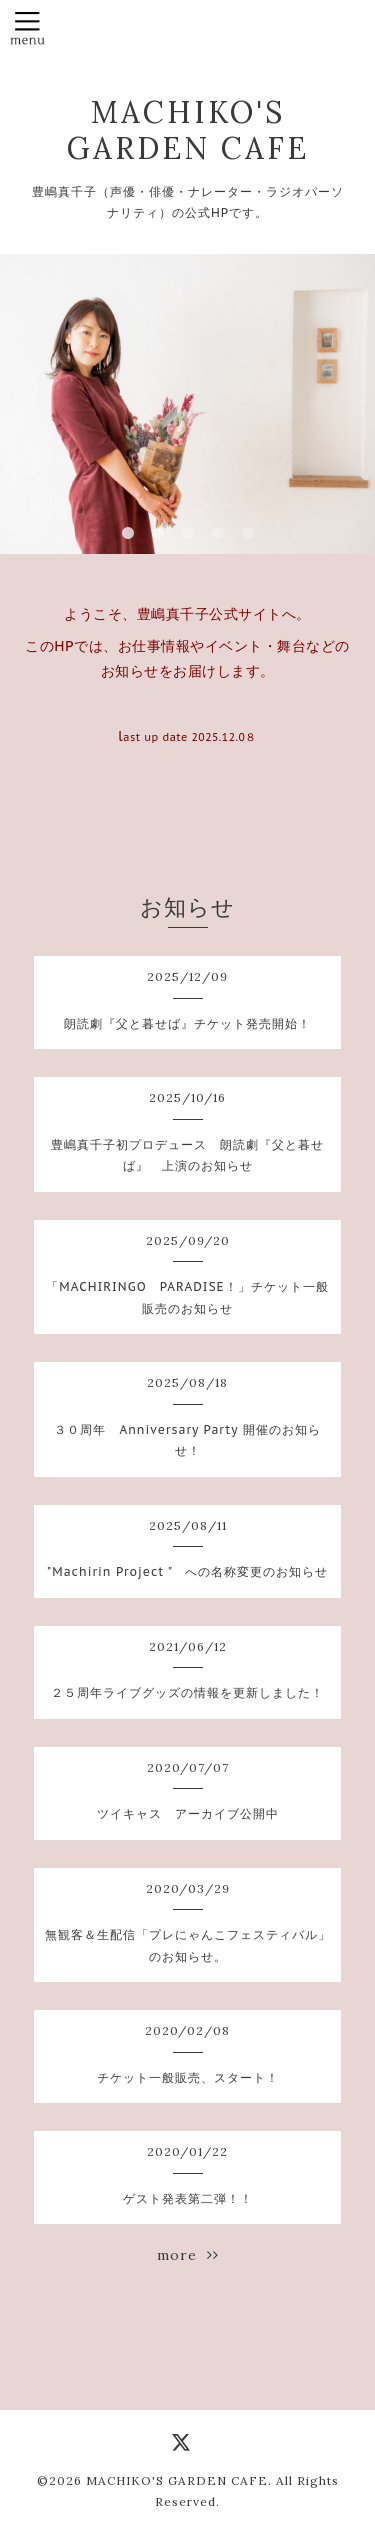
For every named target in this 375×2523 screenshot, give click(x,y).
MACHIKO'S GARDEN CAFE (188, 130)
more (188, 2255)
